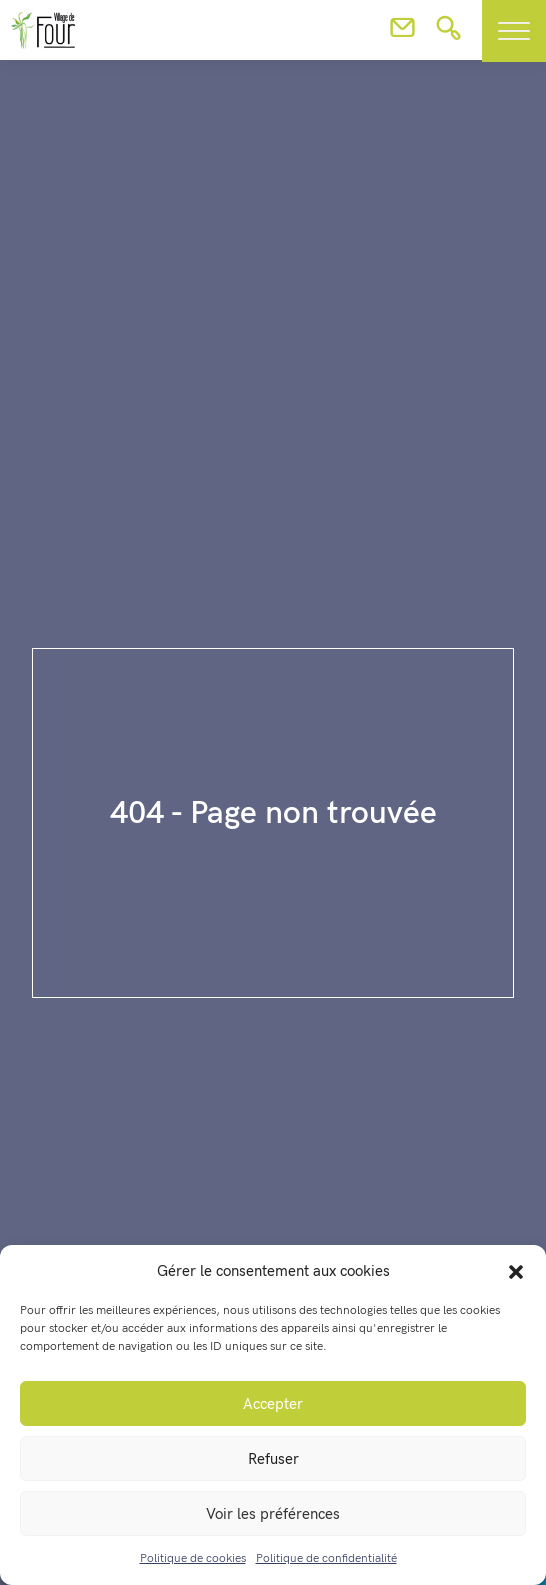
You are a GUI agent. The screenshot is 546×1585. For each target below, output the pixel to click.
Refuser (273, 1459)
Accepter (273, 1404)
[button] (516, 1271)
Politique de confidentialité (326, 1558)
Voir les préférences (273, 1514)
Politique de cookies (193, 1558)
